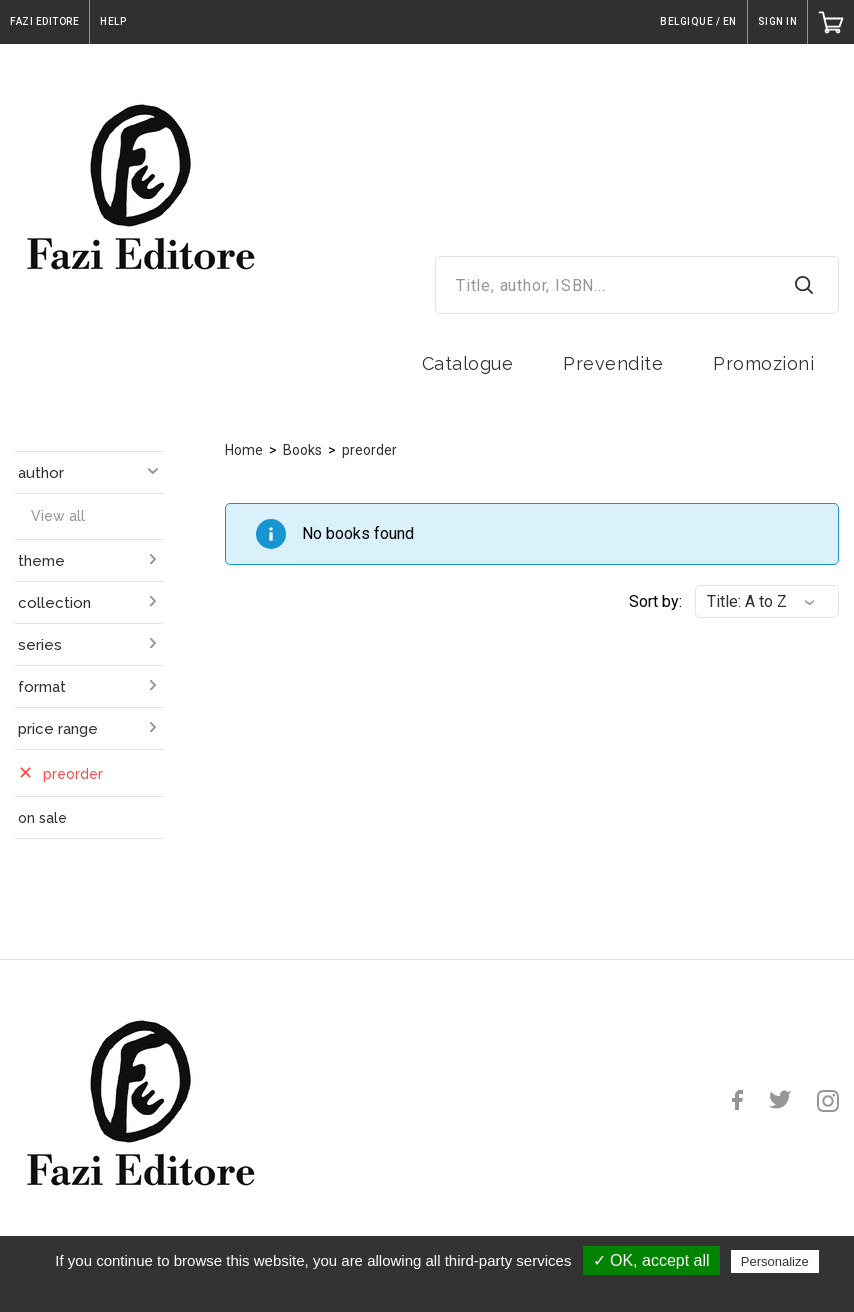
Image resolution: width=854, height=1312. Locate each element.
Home (244, 450)
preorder (369, 450)
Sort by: (655, 601)
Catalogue (468, 363)
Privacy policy (437, 1289)
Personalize (775, 1261)
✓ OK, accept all (651, 1260)
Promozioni (763, 363)
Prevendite (613, 363)
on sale (42, 818)
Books (302, 450)
